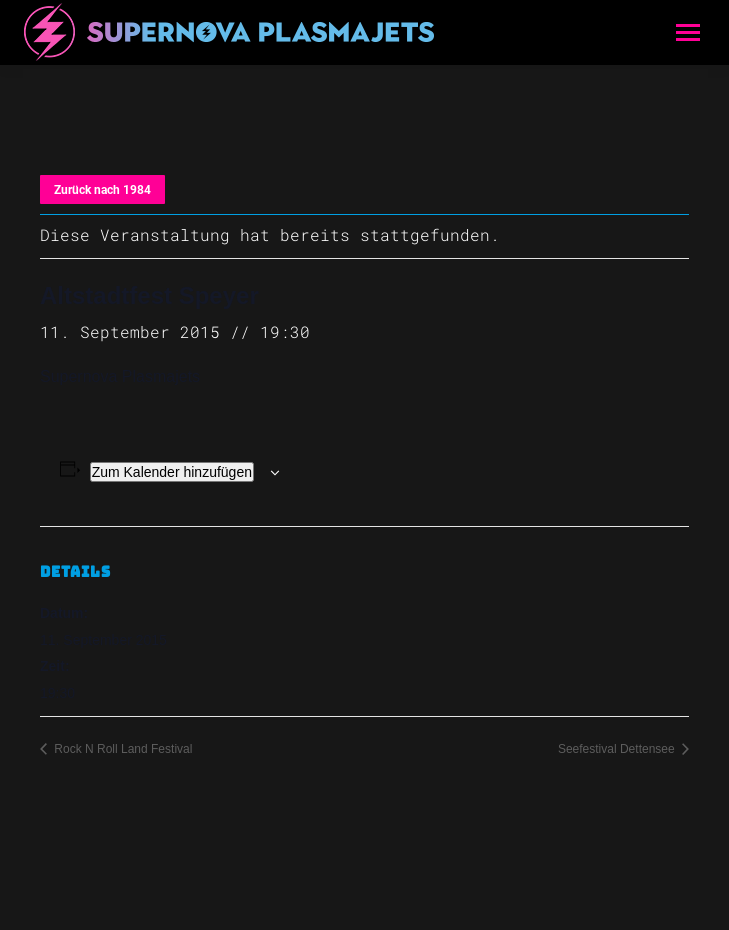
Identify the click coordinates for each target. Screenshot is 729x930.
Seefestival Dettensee (618, 749)
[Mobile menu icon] (688, 32)
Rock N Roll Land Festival (121, 749)
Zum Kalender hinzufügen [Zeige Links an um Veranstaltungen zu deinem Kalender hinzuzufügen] (172, 472)
